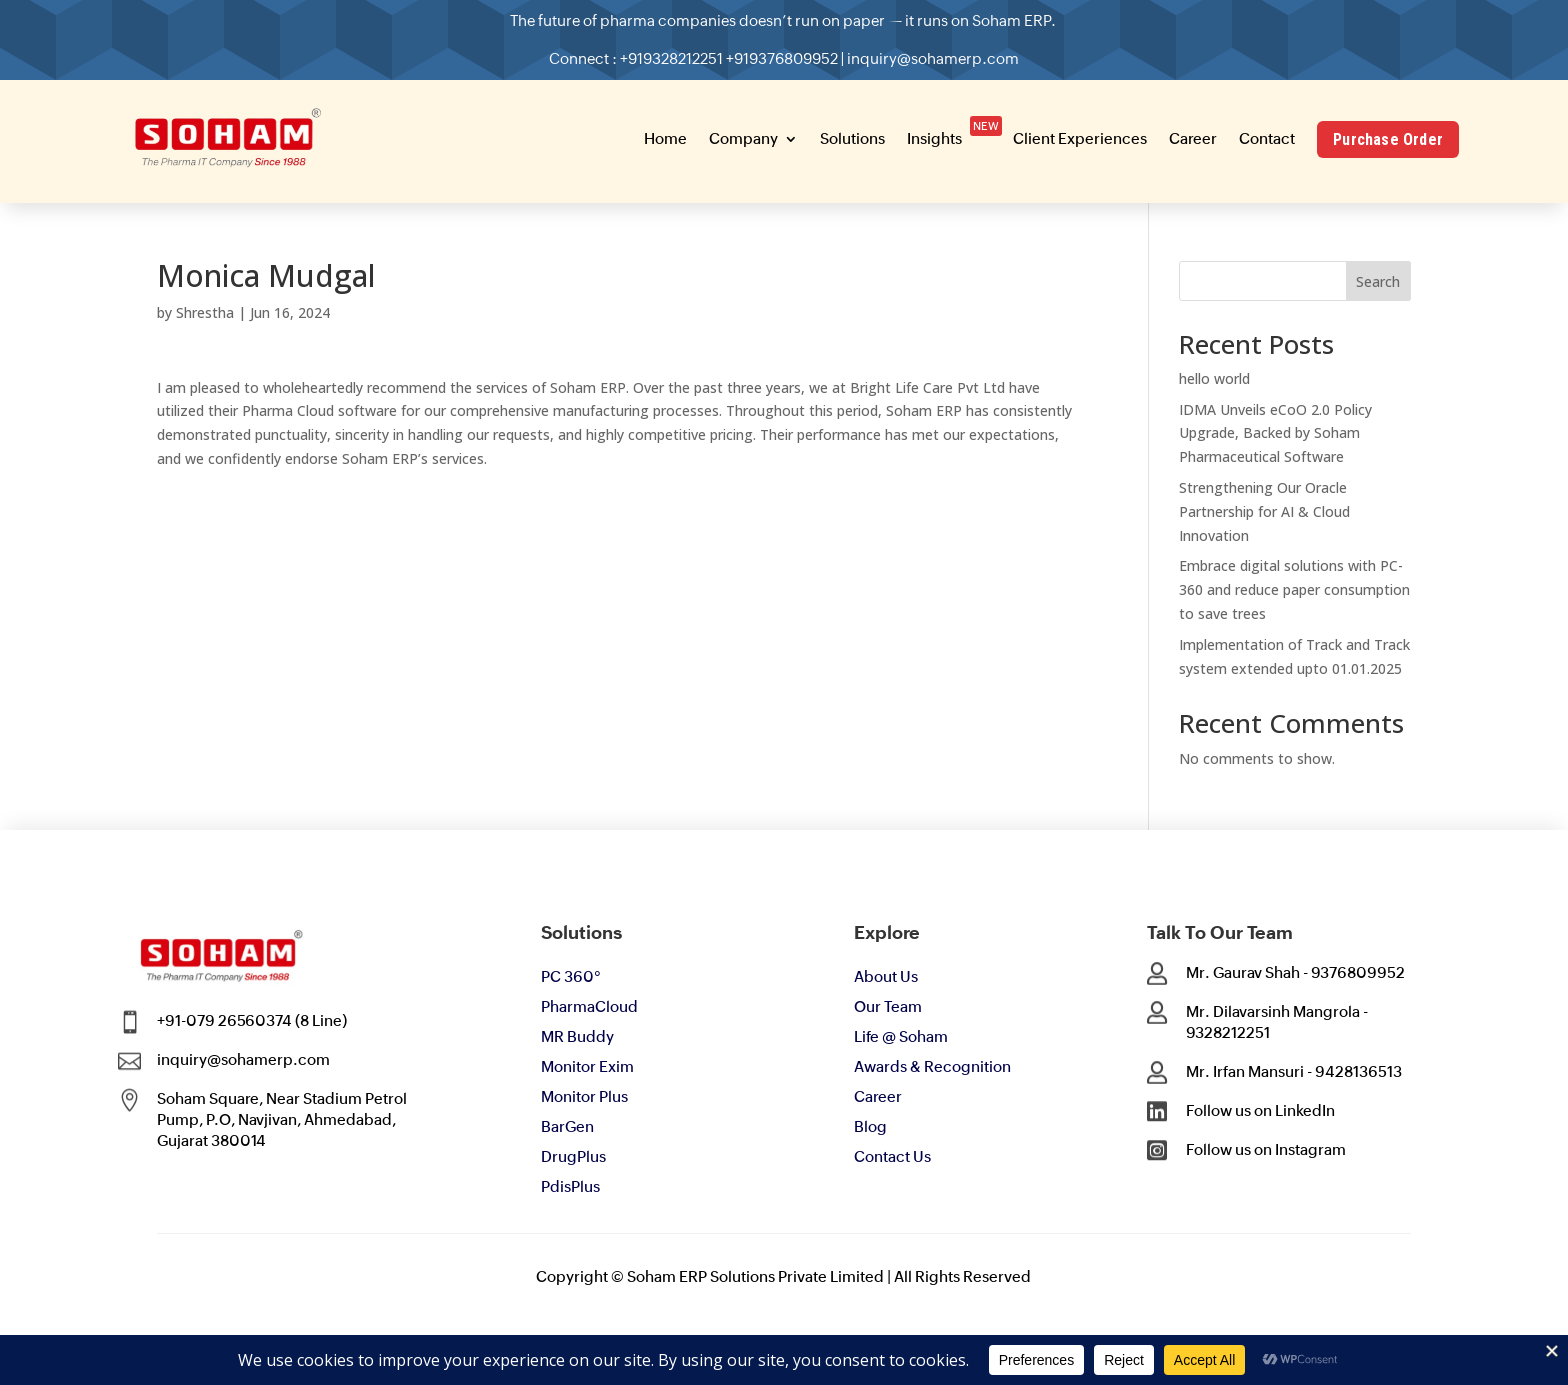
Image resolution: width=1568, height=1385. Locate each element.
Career (878, 1096)
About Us (886, 976)
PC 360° (571, 976)
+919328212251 (687, 55)
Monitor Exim (587, 1066)
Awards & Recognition (932, 1066)
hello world (1214, 378)
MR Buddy (577, 1036)
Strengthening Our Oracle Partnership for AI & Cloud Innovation (1264, 511)
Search (1378, 281)
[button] (406, 24)
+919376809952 (783, 55)
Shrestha (205, 312)
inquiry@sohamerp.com (914, 55)
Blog (870, 1126)
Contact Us (892, 1156)
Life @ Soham (901, 1036)
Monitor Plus (584, 1096)
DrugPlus (573, 1156)
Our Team (888, 1006)
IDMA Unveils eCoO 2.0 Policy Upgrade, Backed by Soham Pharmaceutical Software (1275, 433)
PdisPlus (570, 1186)
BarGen (567, 1126)
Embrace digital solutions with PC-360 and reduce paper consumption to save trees (1294, 589)
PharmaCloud (589, 1006)
